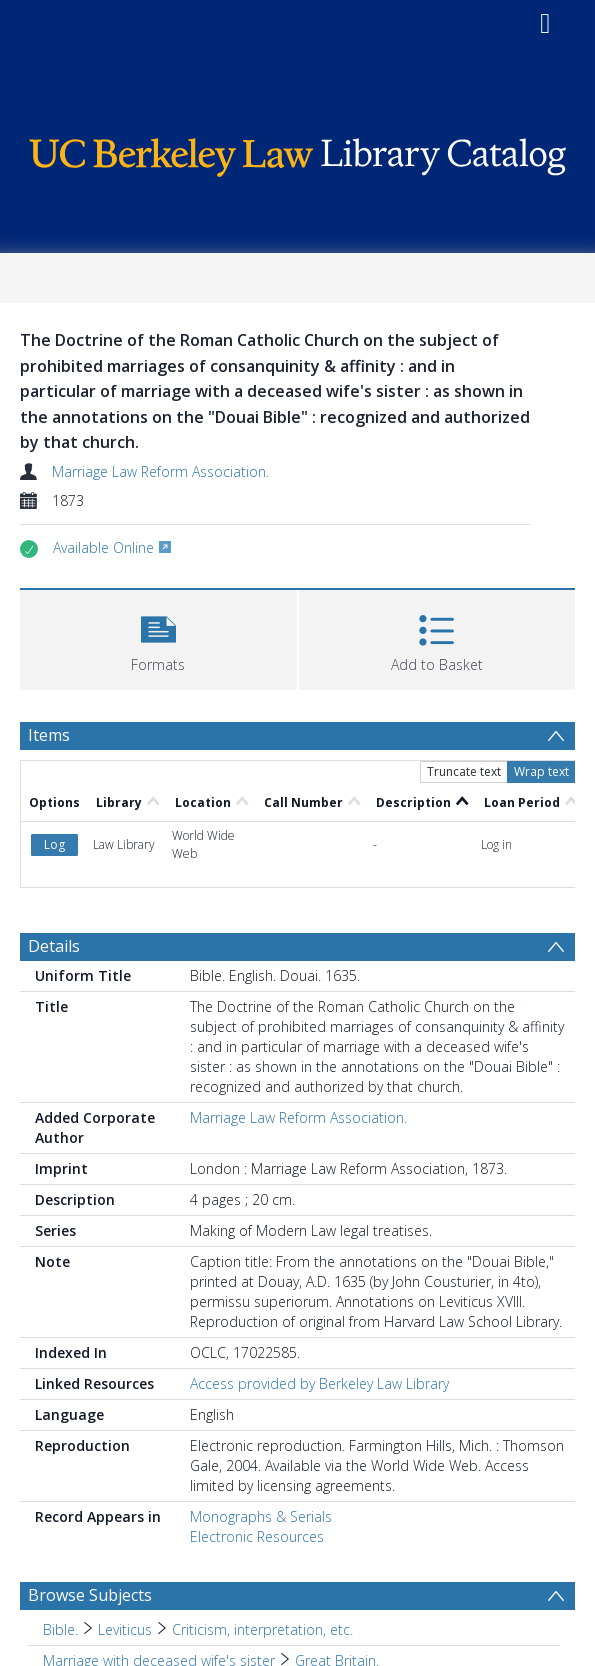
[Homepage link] (297, 152)
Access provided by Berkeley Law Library (319, 1383)
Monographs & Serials (261, 1516)
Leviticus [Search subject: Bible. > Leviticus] (125, 1629)
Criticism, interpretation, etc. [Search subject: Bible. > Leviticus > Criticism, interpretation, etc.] (262, 1629)
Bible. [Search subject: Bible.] (60, 1629)
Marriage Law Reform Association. (160, 471)
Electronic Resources (257, 1536)
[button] (158, 637)
